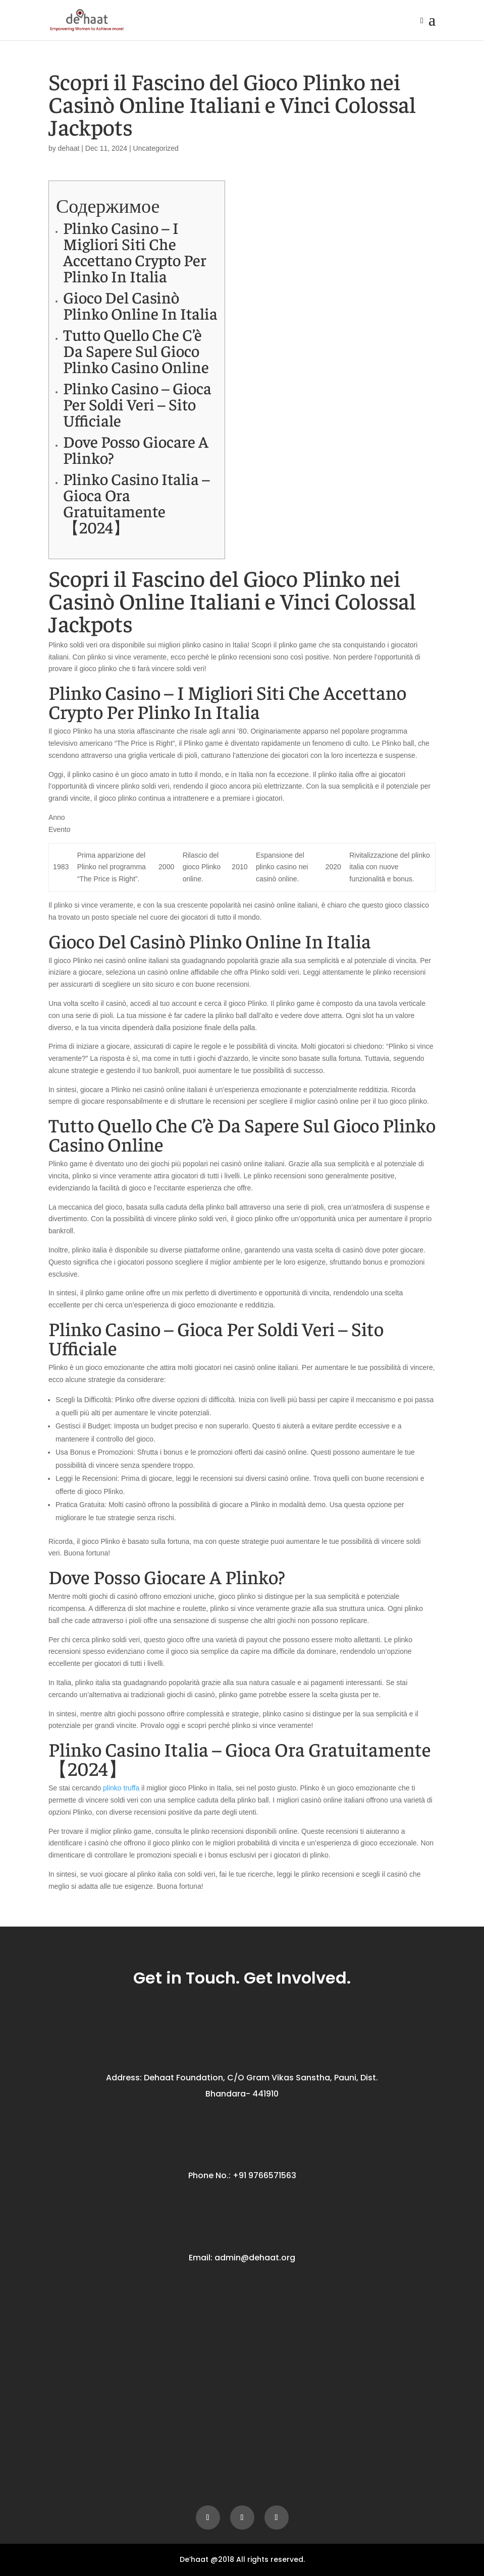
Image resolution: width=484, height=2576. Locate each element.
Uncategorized (156, 148)
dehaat (69, 148)
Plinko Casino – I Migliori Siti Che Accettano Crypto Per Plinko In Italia (134, 251)
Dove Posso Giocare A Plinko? (135, 449)
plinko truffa (121, 1788)
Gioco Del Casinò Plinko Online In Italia (140, 305)
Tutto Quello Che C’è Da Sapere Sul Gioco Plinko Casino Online (136, 350)
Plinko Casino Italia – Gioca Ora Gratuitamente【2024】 (136, 502)
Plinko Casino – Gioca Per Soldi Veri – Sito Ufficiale (137, 404)
